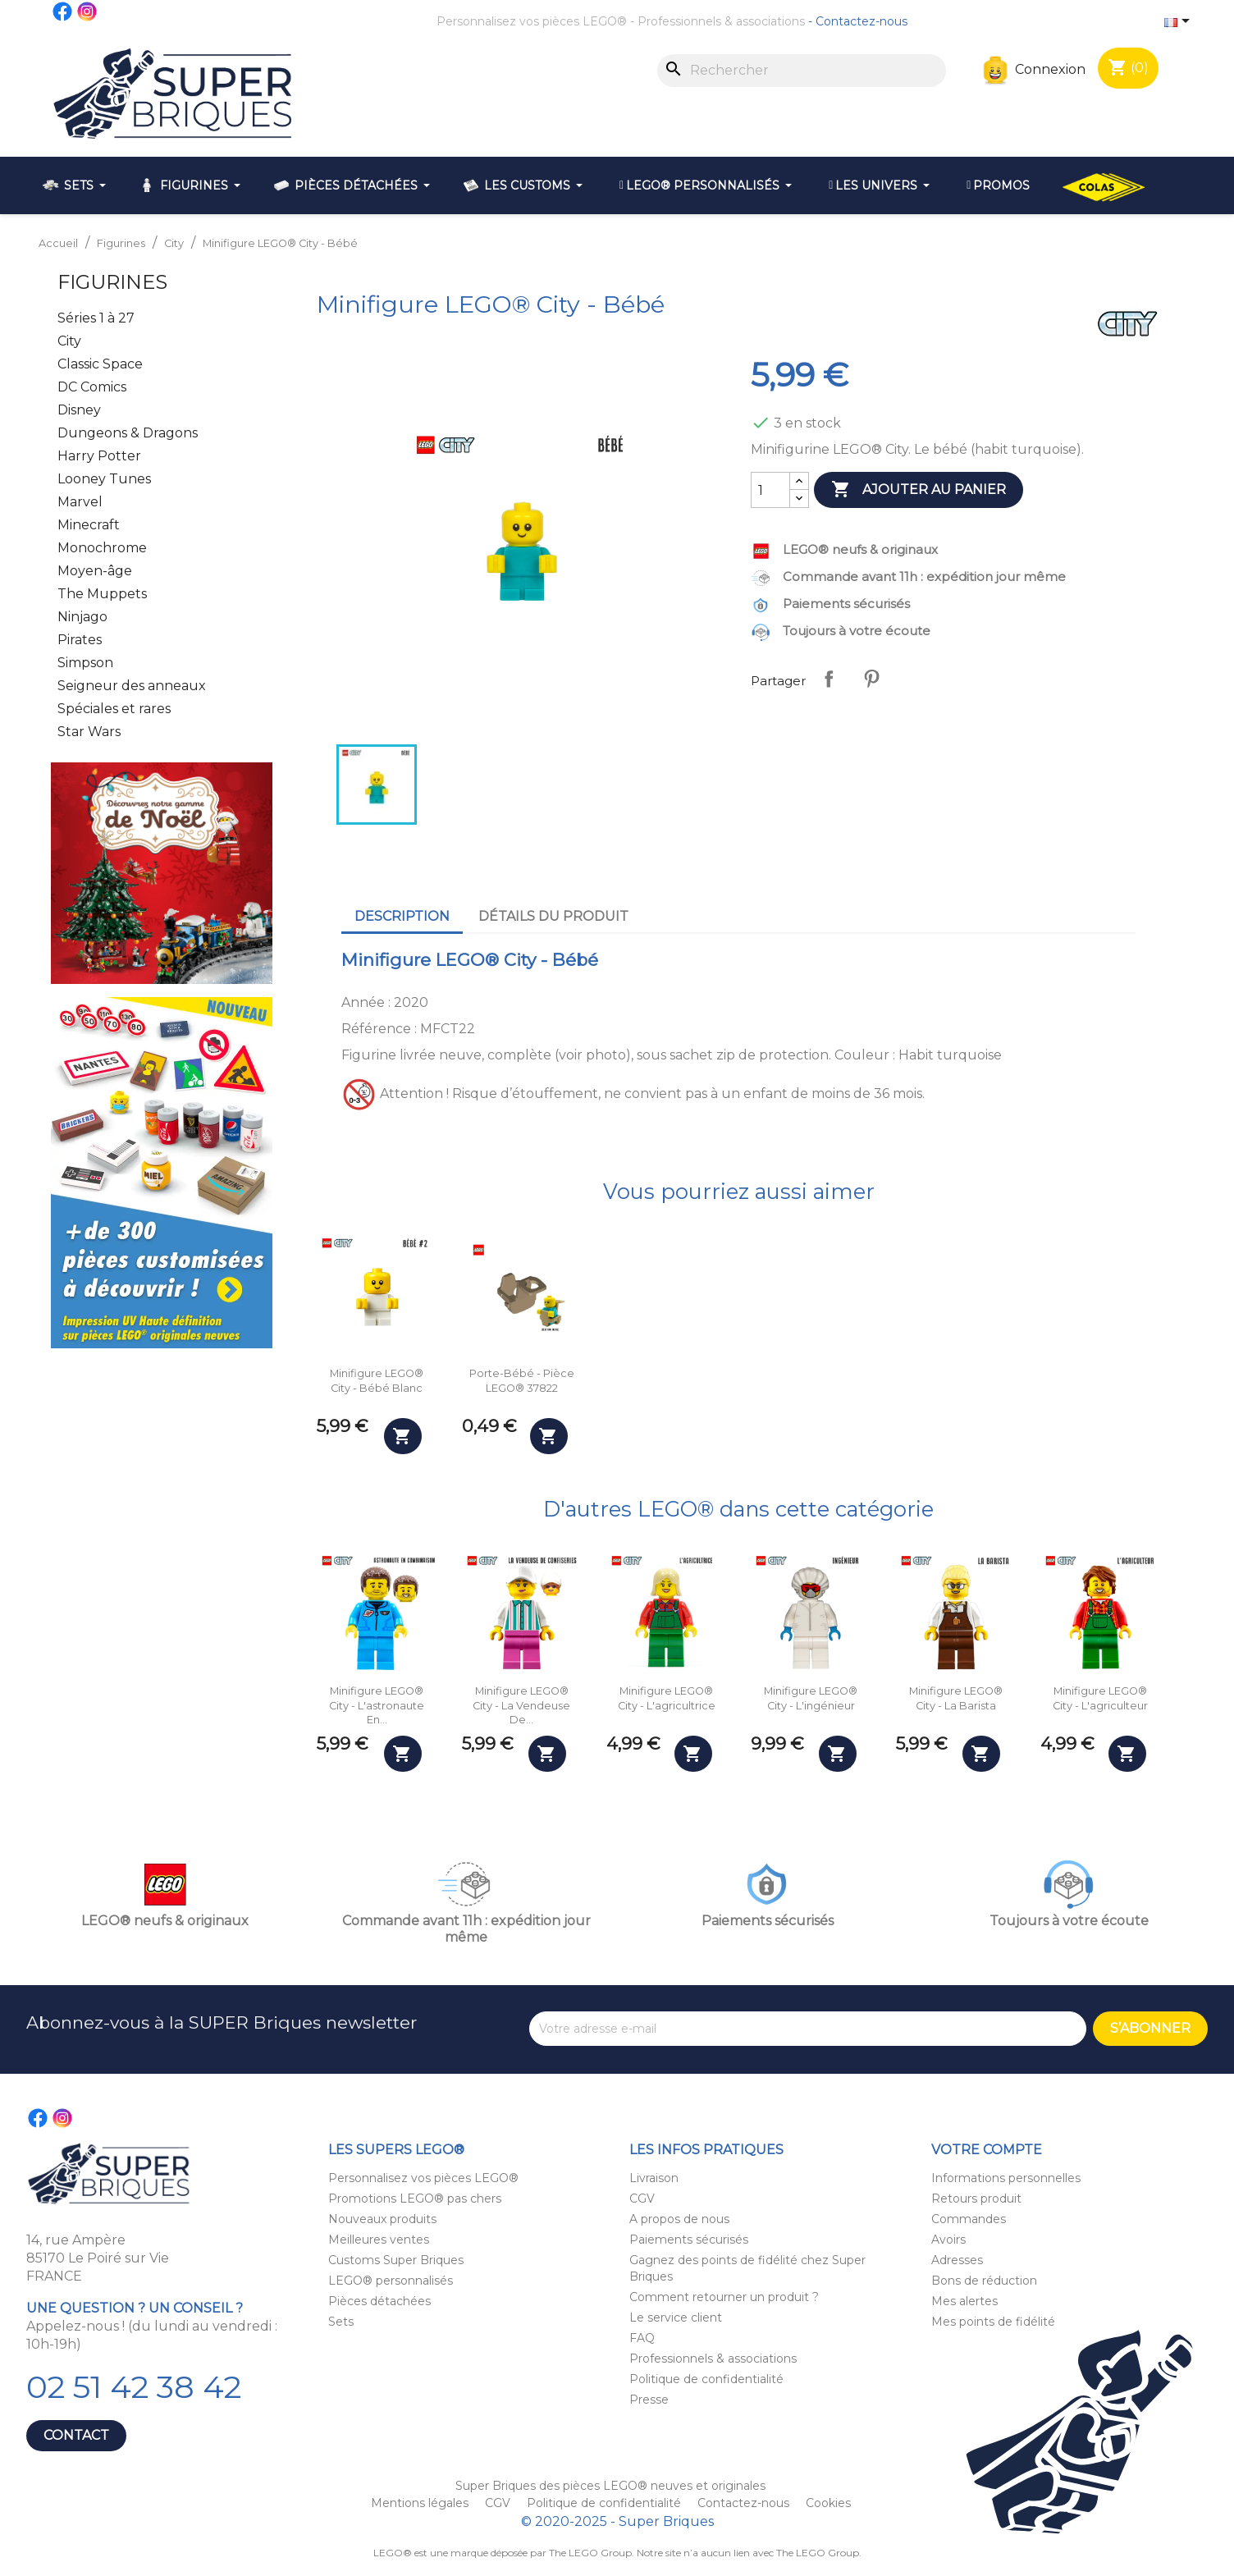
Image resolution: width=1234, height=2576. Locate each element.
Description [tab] (402, 916)
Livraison (654, 2178)
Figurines (112, 282)
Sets (341, 2321)
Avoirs (948, 2239)
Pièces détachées (379, 2301)
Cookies (828, 2503)
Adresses (957, 2260)
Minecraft (88, 525)
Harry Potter (99, 456)
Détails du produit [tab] (553, 916)
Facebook (63, 11)
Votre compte (986, 2149)
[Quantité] (770, 490)
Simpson (85, 662)
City (69, 341)
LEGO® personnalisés (390, 2280)
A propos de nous (679, 2219)
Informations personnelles (1006, 2178)
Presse (649, 2399)
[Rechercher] (801, 70)
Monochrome (102, 548)
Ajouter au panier (918, 490)
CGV (642, 2198)
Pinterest (871, 678)
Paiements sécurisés (688, 2239)
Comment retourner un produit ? (724, 2297)
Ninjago (82, 617)
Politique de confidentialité (706, 2379)
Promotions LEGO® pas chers (414, 2198)
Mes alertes (964, 2301)
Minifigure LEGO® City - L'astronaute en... (376, 1705)
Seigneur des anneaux (131, 685)
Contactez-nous (861, 21)
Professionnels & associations (721, 21)
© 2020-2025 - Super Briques (617, 2521)
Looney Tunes (104, 479)
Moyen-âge (94, 571)
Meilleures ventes (378, 2239)
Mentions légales (421, 2503)
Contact (76, 2435)
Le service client (675, 2317)
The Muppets (102, 594)
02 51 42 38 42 (133, 2387)
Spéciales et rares (114, 708)
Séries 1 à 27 (96, 318)
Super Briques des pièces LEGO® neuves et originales (610, 2485)
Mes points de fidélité (993, 2321)
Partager (828, 678)
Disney (79, 410)
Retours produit (976, 2198)
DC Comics (91, 387)
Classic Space (100, 364)
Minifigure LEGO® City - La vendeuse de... (521, 1705)
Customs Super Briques (396, 2260)
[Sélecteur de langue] (1179, 22)
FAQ (642, 2338)
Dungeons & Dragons (127, 433)
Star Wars (89, 731)
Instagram (87, 11)
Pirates (79, 639)
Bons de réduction (984, 2280)
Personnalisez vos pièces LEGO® (531, 21)
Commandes (968, 2219)
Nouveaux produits (382, 2219)
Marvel (80, 502)
